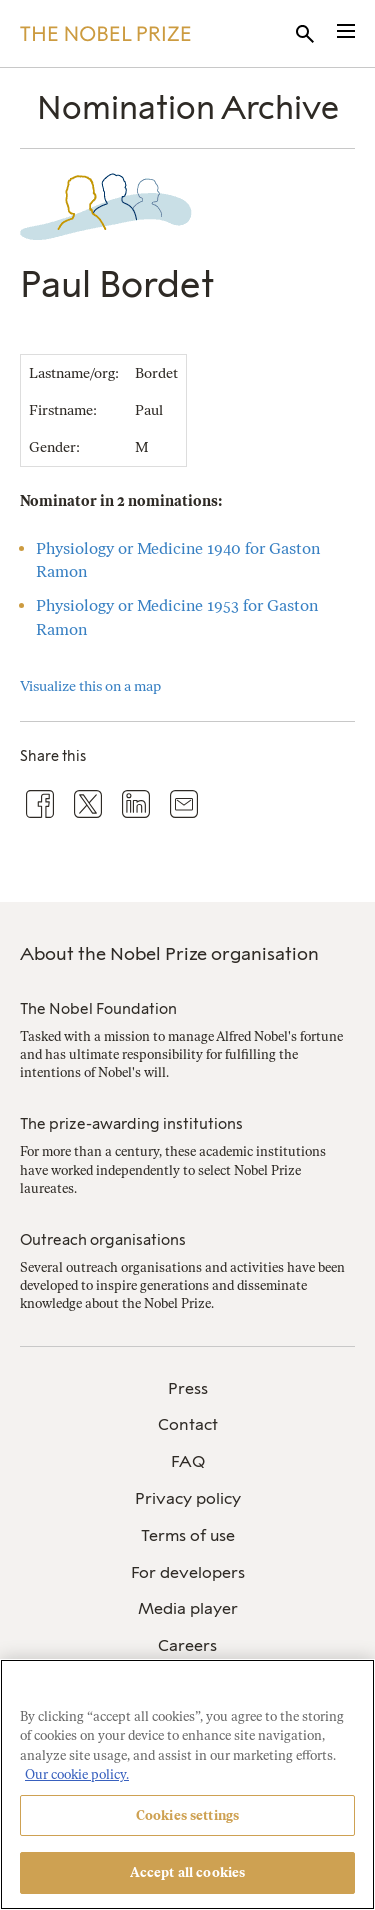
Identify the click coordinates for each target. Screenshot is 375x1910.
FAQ (188, 1461)
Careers (187, 1645)
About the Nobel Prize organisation (169, 954)
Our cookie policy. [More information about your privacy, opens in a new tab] (77, 1774)
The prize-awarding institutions (131, 1124)
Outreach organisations (103, 1240)
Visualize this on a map (90, 686)
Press (188, 1388)
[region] (187, 1784)
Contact (188, 1424)
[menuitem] (187, 1389)
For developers (188, 1572)
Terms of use (188, 1535)
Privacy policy (188, 1498)
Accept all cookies (187, 1872)
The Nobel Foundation (98, 1009)
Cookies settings (187, 1815)
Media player (188, 1608)
